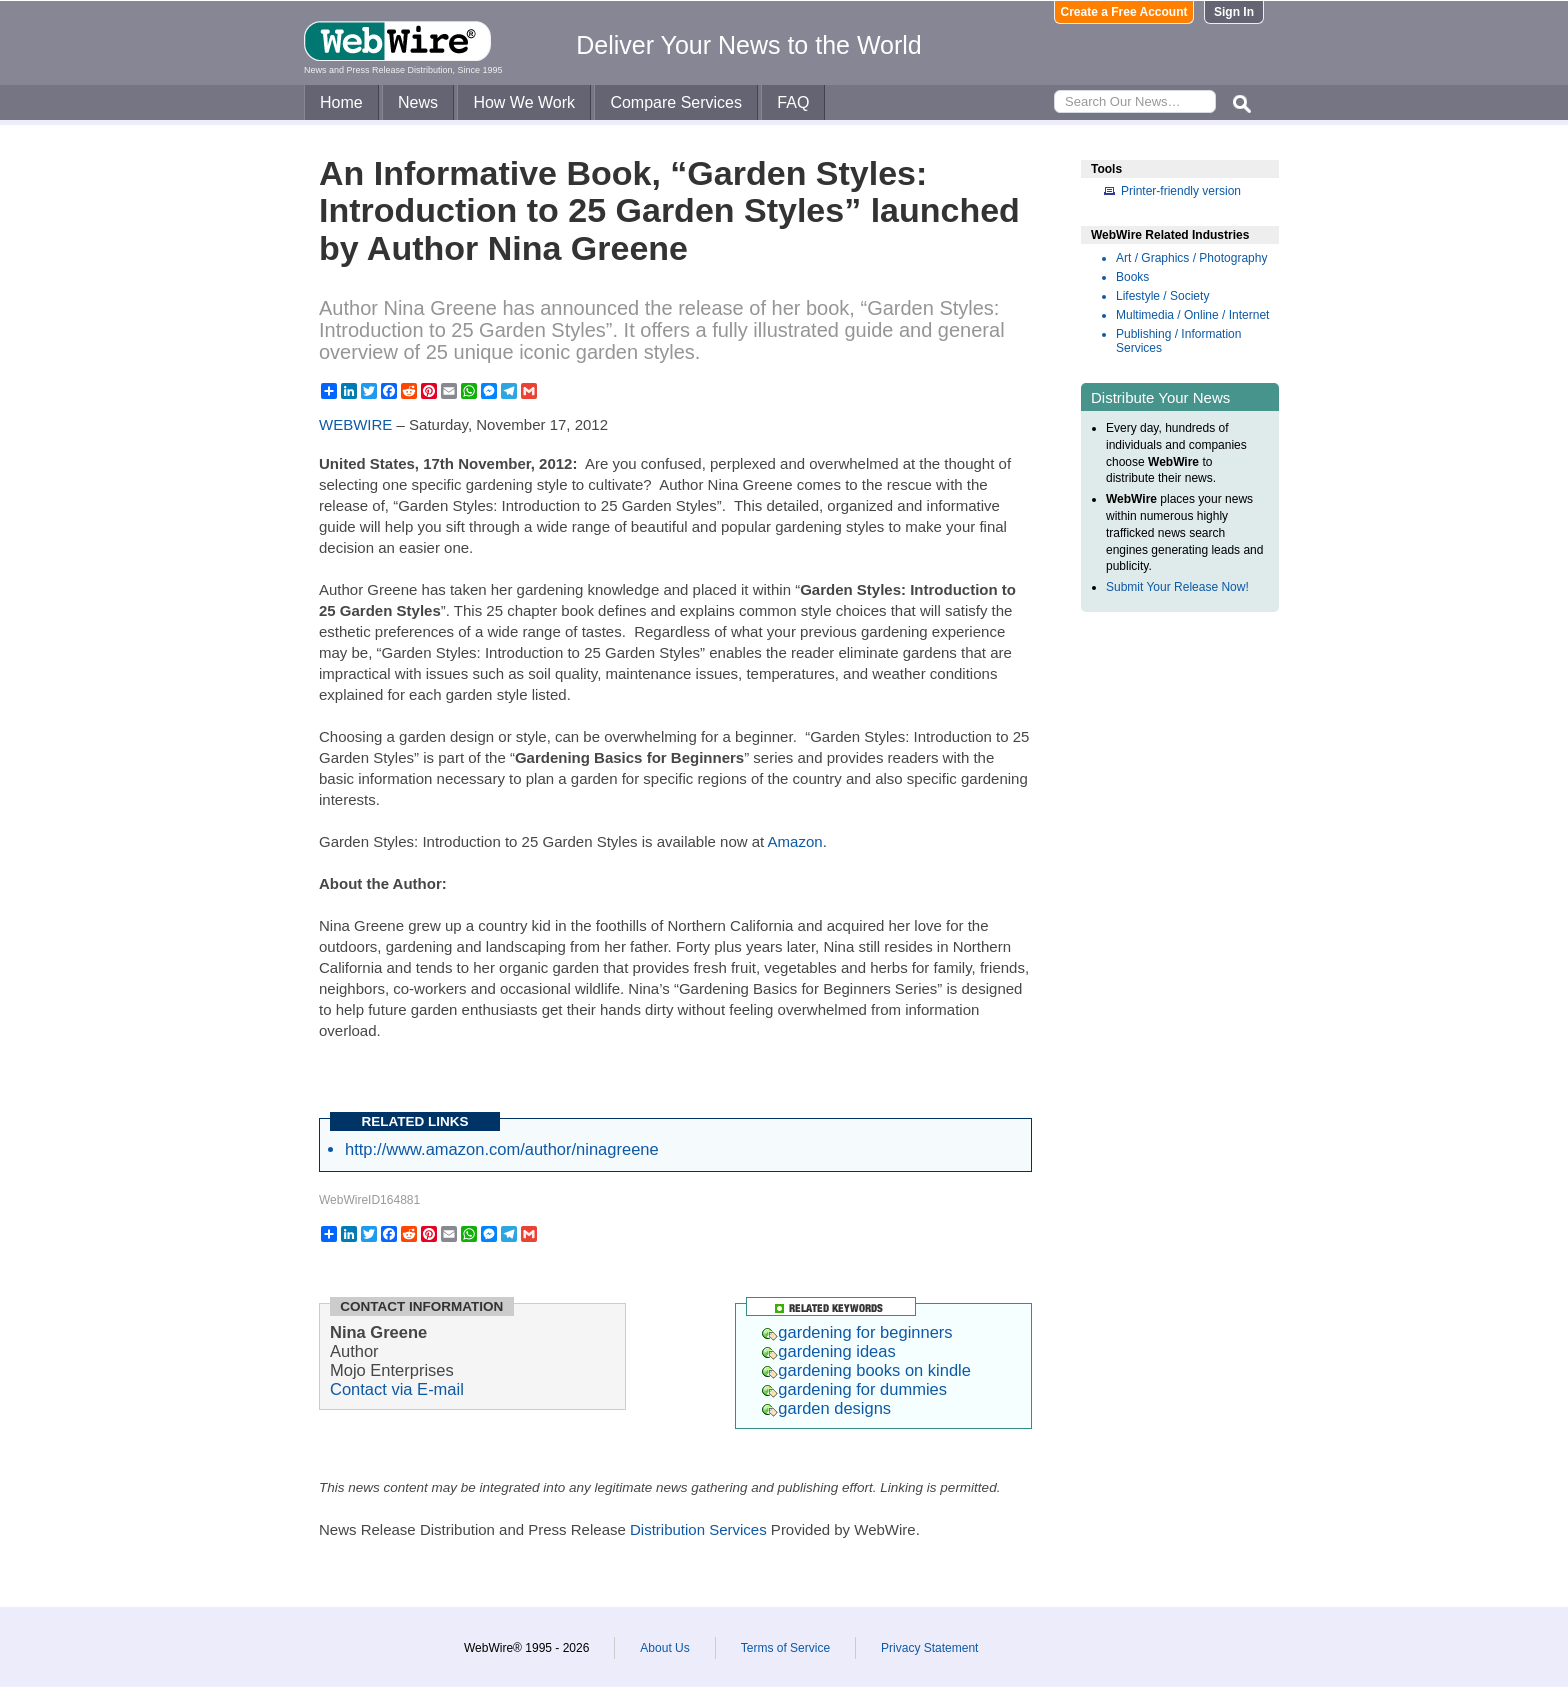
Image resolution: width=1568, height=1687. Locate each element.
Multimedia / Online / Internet (1192, 315)
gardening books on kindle (866, 1370)
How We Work (524, 102)
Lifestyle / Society (1162, 296)
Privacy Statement (929, 1648)
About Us (664, 1648)
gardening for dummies (854, 1389)
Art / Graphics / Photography (1191, 258)
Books (1132, 277)
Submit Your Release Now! (1177, 587)
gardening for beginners (857, 1332)
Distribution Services (698, 1529)
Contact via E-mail (397, 1389)
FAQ (793, 102)
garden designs (826, 1408)
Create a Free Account (1124, 12)
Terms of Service (785, 1648)
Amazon (795, 841)
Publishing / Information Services (1178, 341)
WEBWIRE (355, 424)
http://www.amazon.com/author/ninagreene (502, 1149)
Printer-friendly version (1181, 191)
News (418, 102)
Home (341, 102)
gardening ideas (828, 1351)
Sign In (1234, 12)
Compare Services (676, 102)
